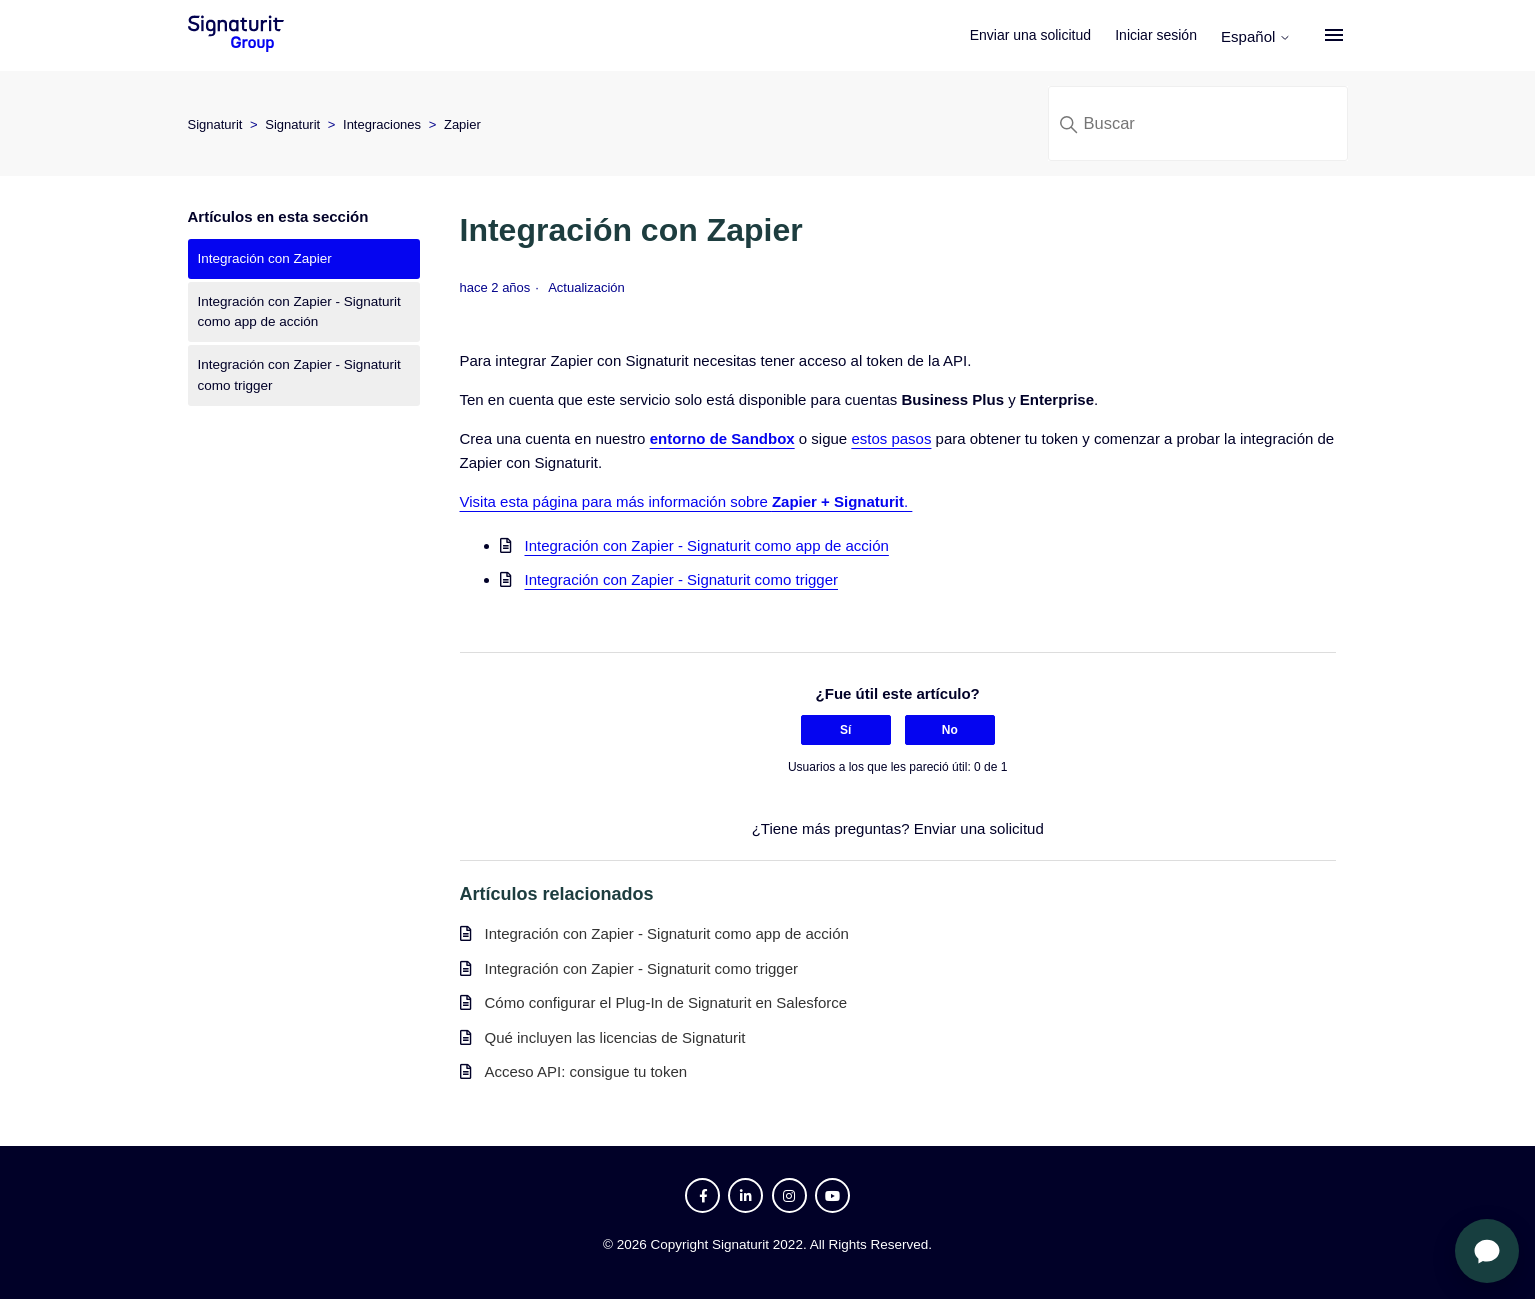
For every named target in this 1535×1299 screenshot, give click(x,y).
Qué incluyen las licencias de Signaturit (615, 1037)
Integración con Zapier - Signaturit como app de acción (299, 311)
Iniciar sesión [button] (1157, 35)
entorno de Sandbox (722, 438)
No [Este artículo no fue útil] (950, 730)
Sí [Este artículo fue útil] (845, 730)
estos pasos (891, 438)
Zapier (462, 124)
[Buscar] (1198, 123)
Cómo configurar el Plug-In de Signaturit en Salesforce (666, 1002)
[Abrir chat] (1487, 1251)
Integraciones (382, 124)
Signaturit (215, 124)
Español (1257, 36)
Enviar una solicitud (1031, 35)
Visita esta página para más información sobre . (686, 501)
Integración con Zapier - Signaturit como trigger (299, 374)
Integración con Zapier (265, 258)
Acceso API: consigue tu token (586, 1071)
